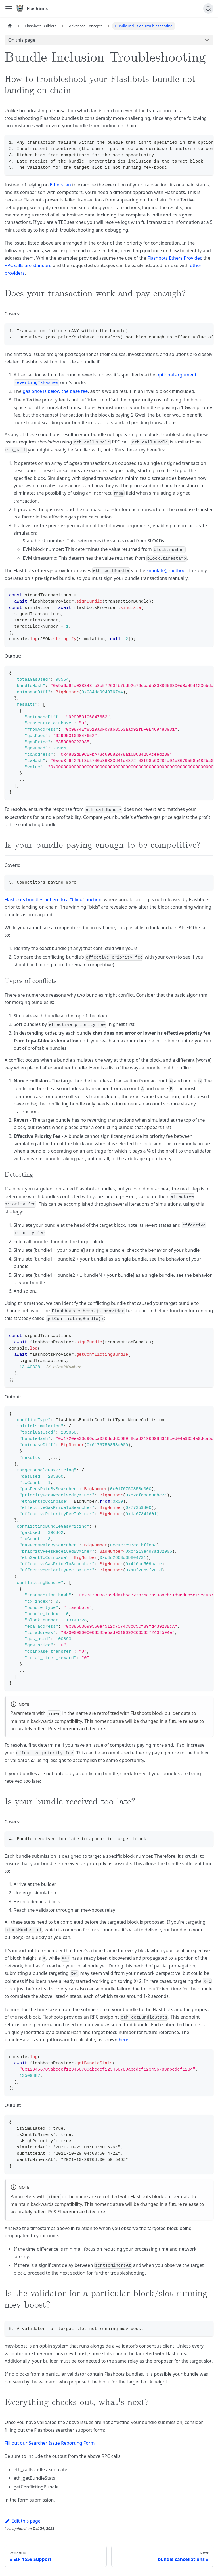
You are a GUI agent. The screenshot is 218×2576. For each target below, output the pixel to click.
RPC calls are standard (28, 265)
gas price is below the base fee (55, 391)
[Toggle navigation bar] (9, 8)
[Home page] (10, 26)
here (123, 2039)
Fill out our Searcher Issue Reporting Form (50, 2443)
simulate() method (165, 570)
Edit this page (23, 2521)
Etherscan (60, 185)
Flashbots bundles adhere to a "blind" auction (53, 899)
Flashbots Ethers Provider (174, 258)
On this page (21, 40)
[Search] (208, 8)
